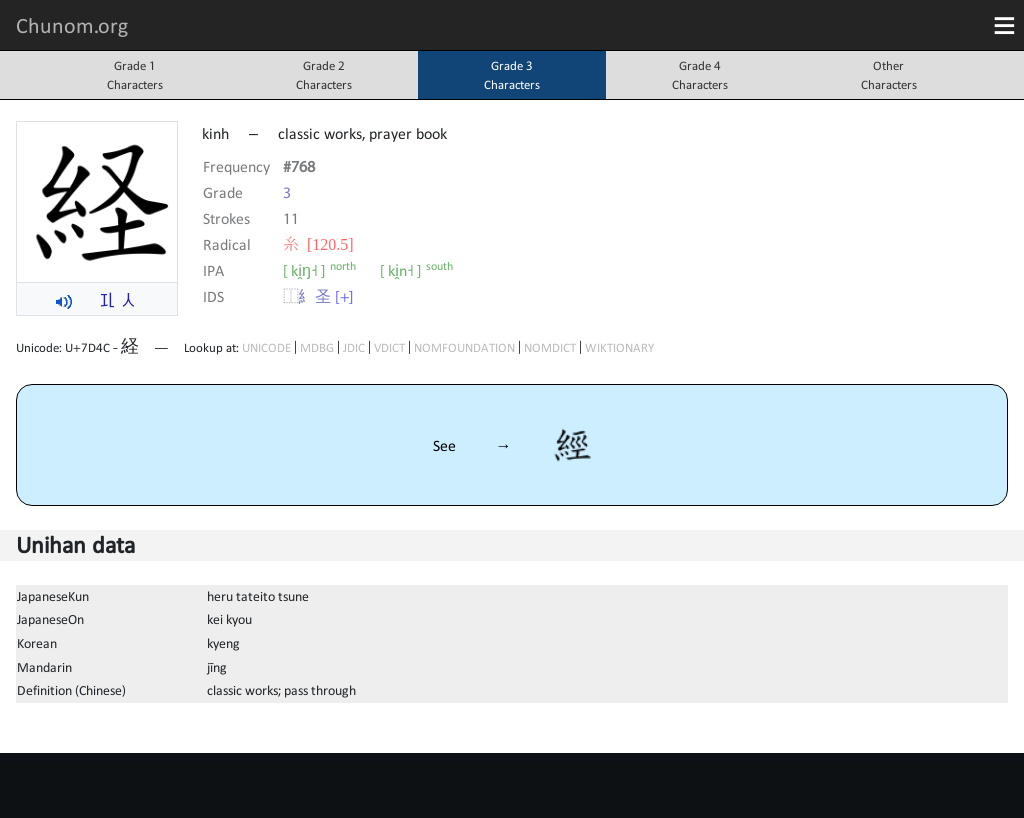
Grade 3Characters (512, 75)
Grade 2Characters (324, 75)
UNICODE (266, 347)
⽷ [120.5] (318, 244)
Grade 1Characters (135, 75)
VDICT (389, 347)
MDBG (317, 347)
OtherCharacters (889, 75)
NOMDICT (550, 347)
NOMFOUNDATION (464, 347)
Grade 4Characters (700, 75)
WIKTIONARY (619, 347)
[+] (344, 296)
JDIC (354, 347)
